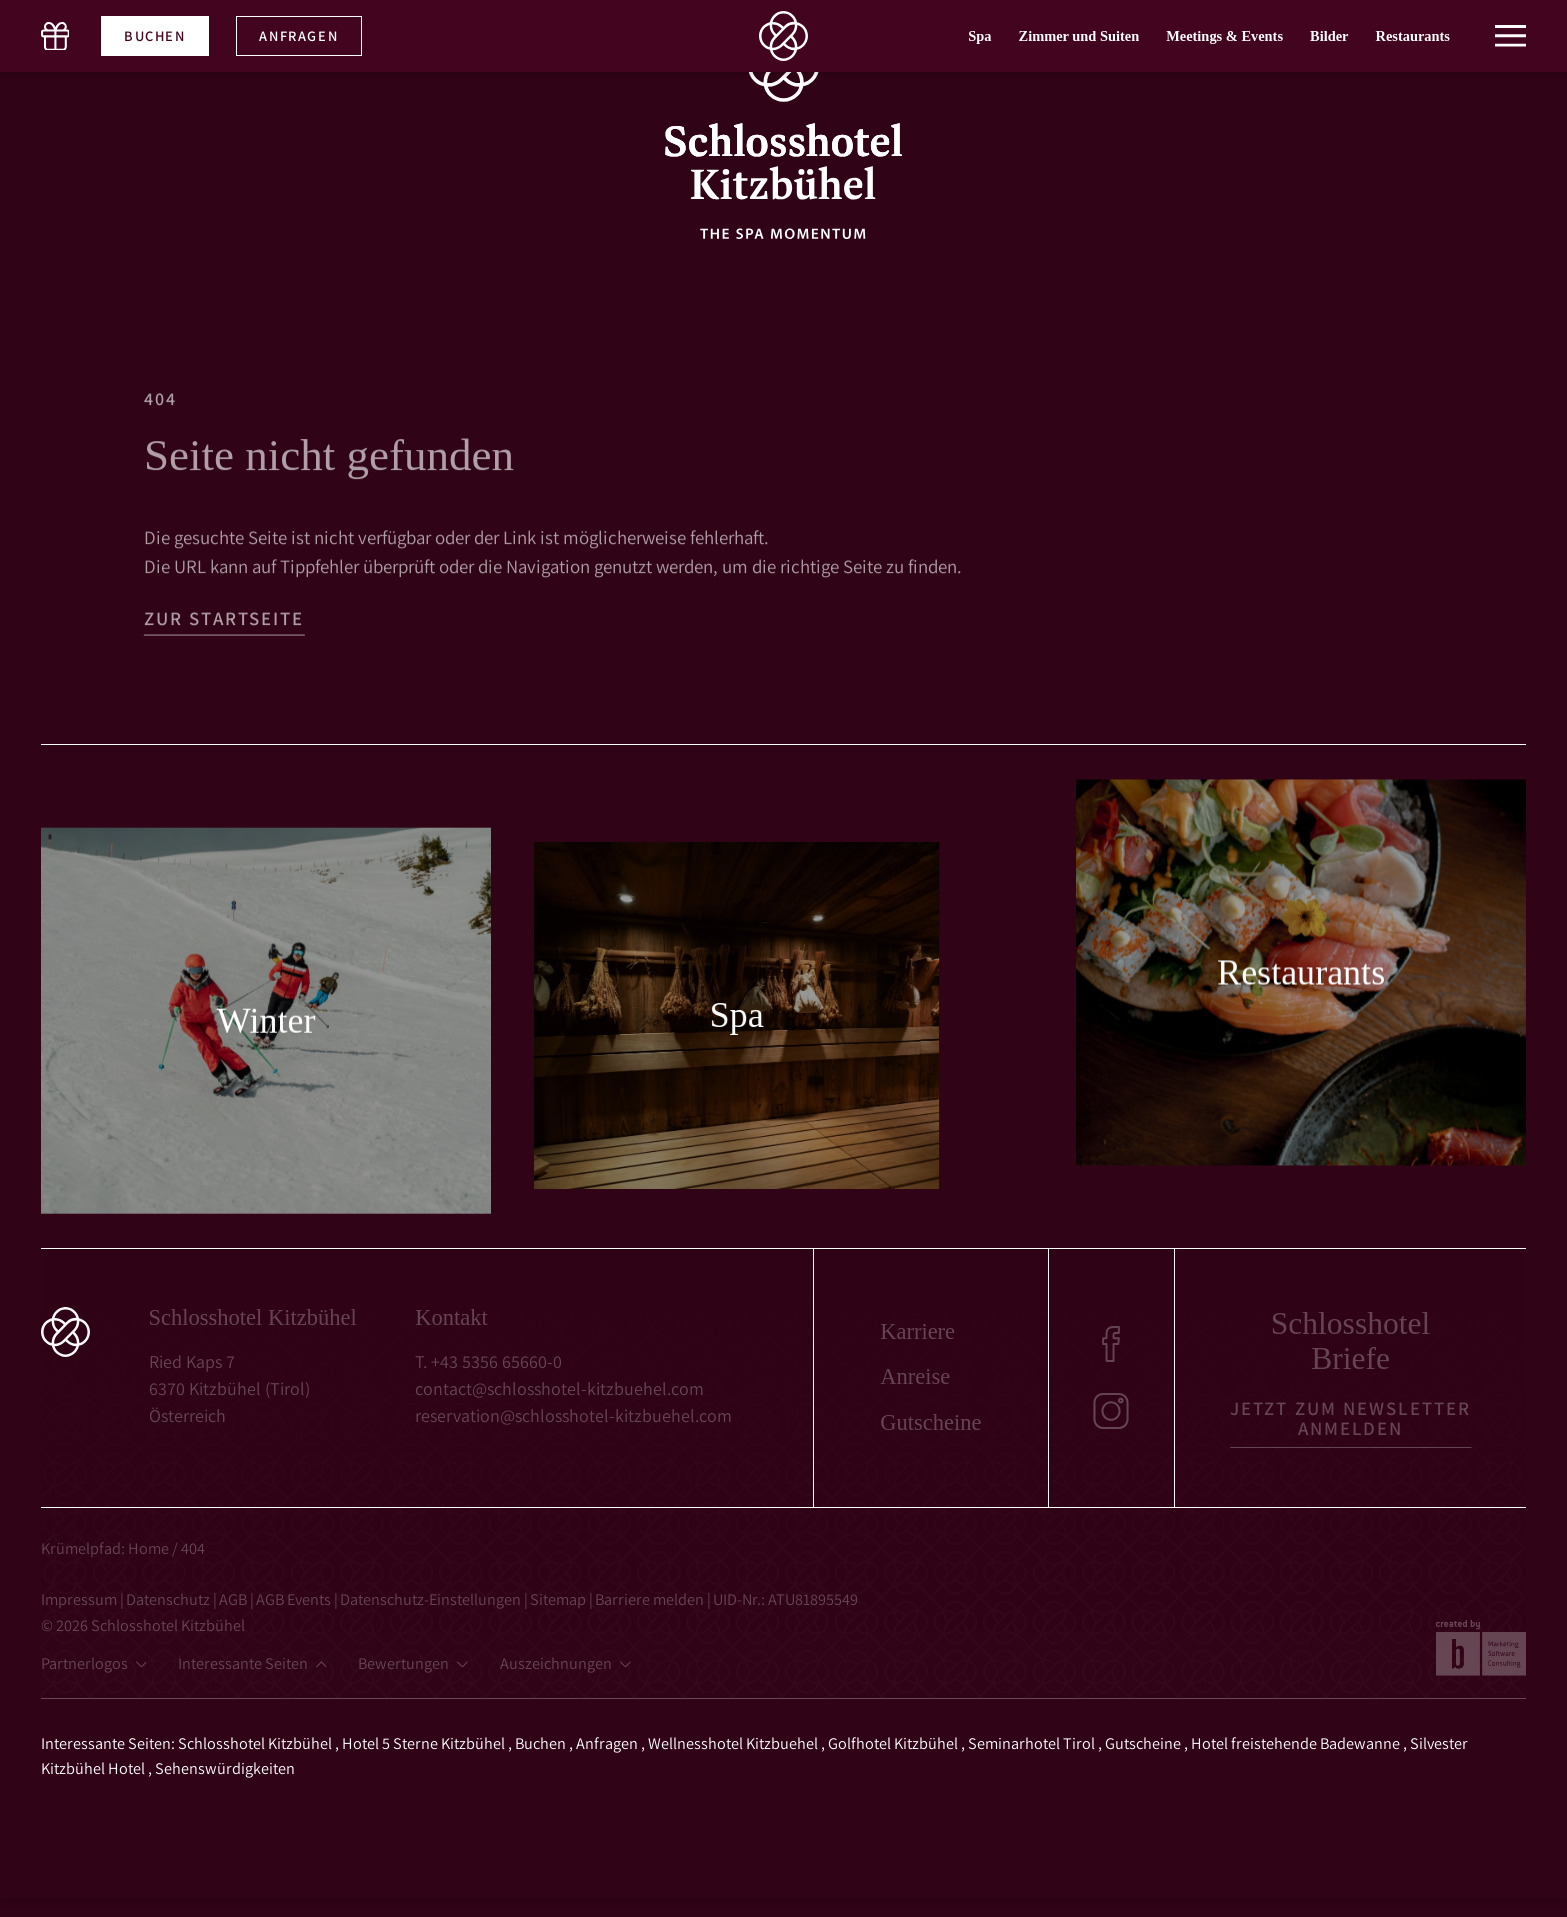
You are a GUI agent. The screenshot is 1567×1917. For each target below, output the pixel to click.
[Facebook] (1111, 1344)
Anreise (915, 1377)
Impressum (80, 1599)
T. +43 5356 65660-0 (488, 1361)
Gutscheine (930, 1423)
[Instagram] (1111, 1411)
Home (148, 1548)
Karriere (917, 1332)
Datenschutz (169, 1599)
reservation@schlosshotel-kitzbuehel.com (573, 1415)
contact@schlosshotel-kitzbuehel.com (559, 1388)
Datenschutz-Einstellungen (432, 1599)
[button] (1511, 24)
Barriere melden (651, 1599)
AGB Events (295, 1599)
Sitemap (559, 1599)
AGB (234, 1599)
